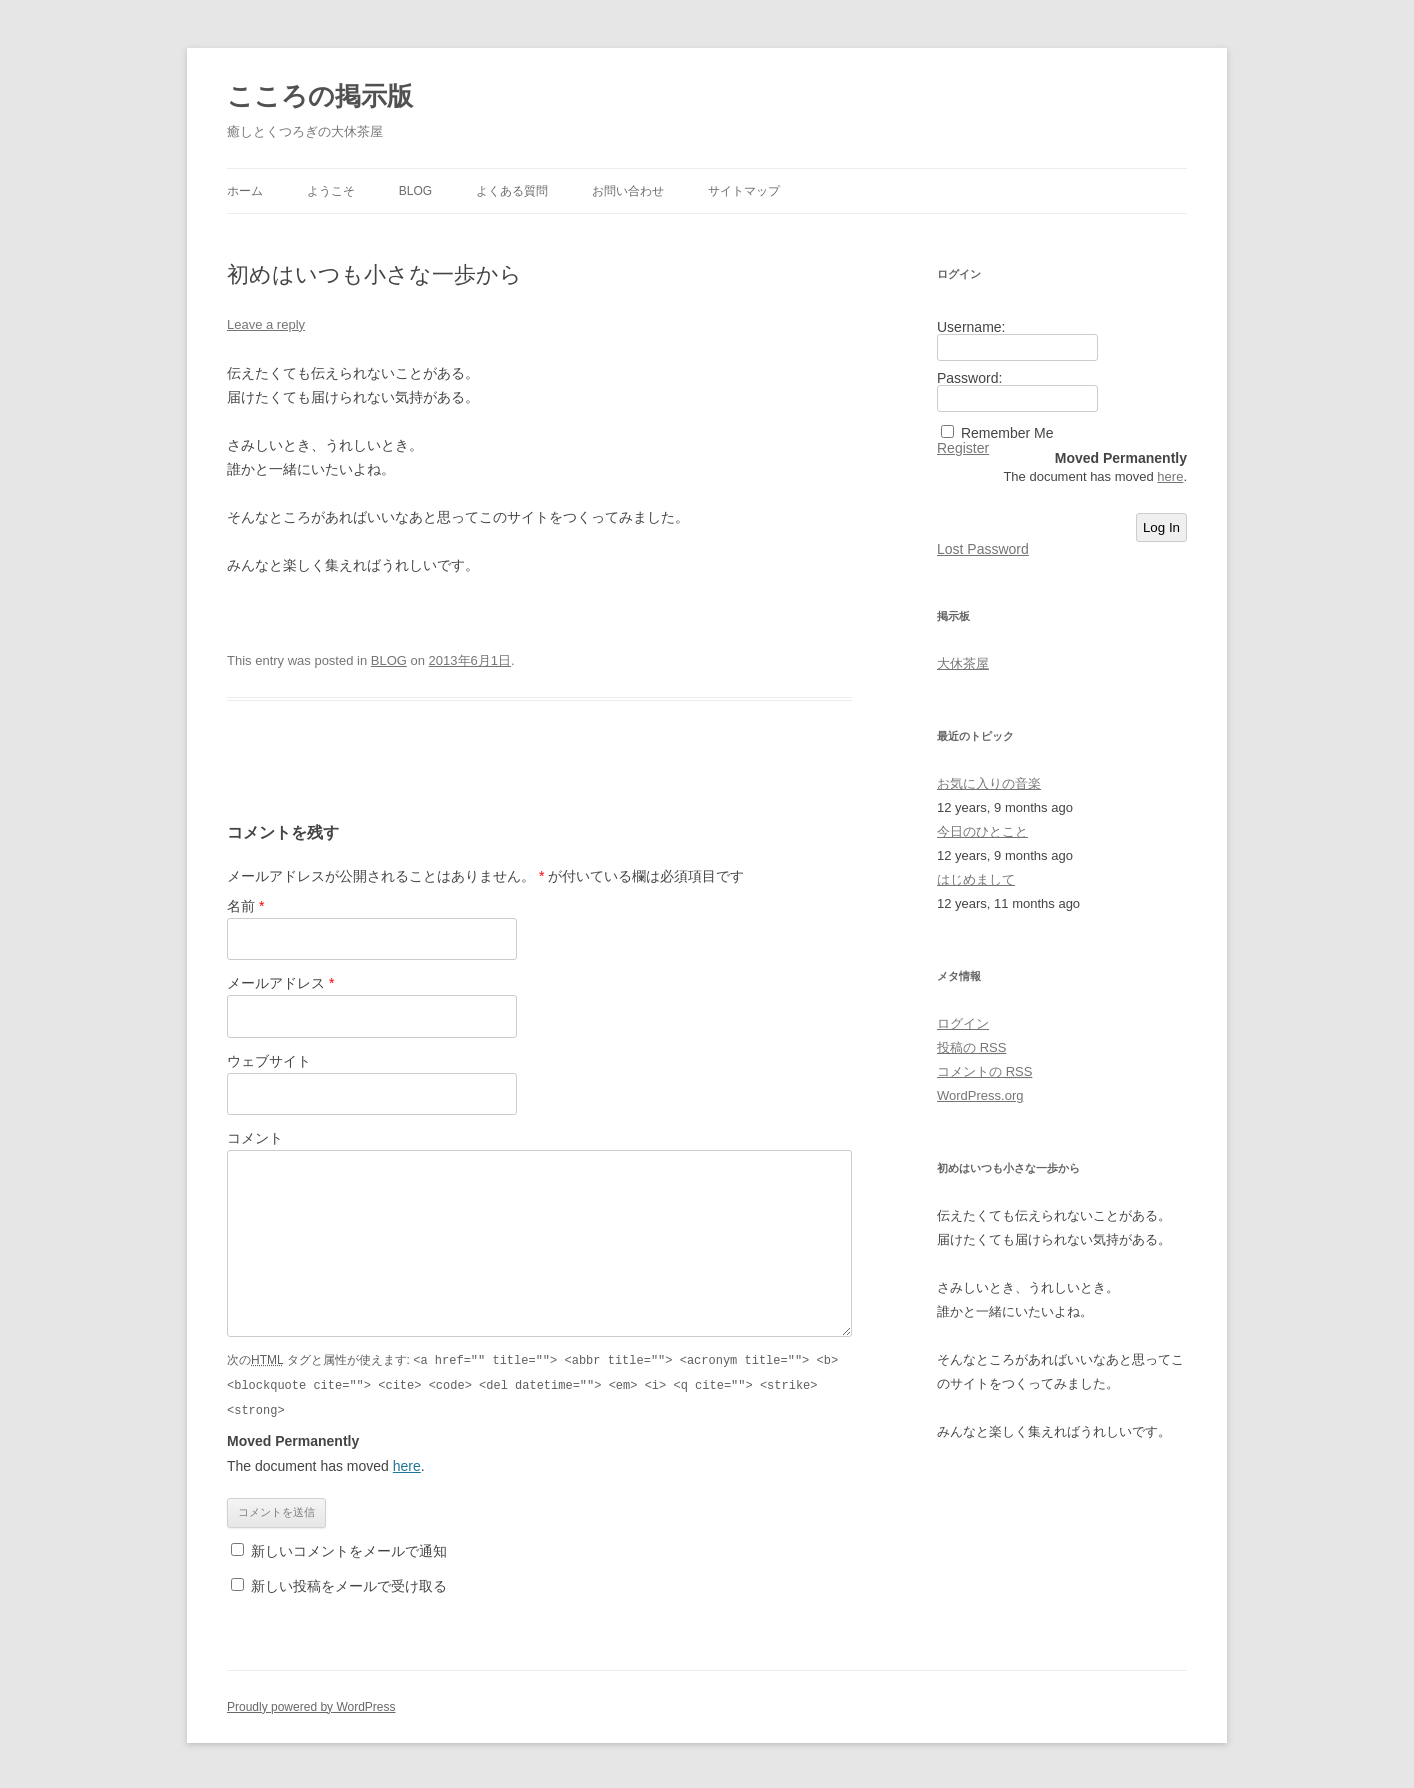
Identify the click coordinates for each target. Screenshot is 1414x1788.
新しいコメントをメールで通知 (349, 1548)
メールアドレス (280, 983)
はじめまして (976, 879)
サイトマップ (744, 191)
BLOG (415, 191)
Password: (969, 378)
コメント (255, 1138)
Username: (971, 327)
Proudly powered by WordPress (311, 1704)
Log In (1161, 527)
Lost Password (983, 549)
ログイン (963, 1023)
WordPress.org (980, 1095)
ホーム (245, 191)
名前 (245, 906)
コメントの (984, 1071)
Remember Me (1007, 433)
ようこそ (331, 191)
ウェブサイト (269, 1061)
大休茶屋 (963, 663)
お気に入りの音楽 (989, 783)
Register (963, 448)
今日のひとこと (982, 831)
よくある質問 (512, 191)
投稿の (971, 1047)
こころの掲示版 (320, 96)
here (407, 1463)
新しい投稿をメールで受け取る (349, 1583)
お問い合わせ (628, 191)
